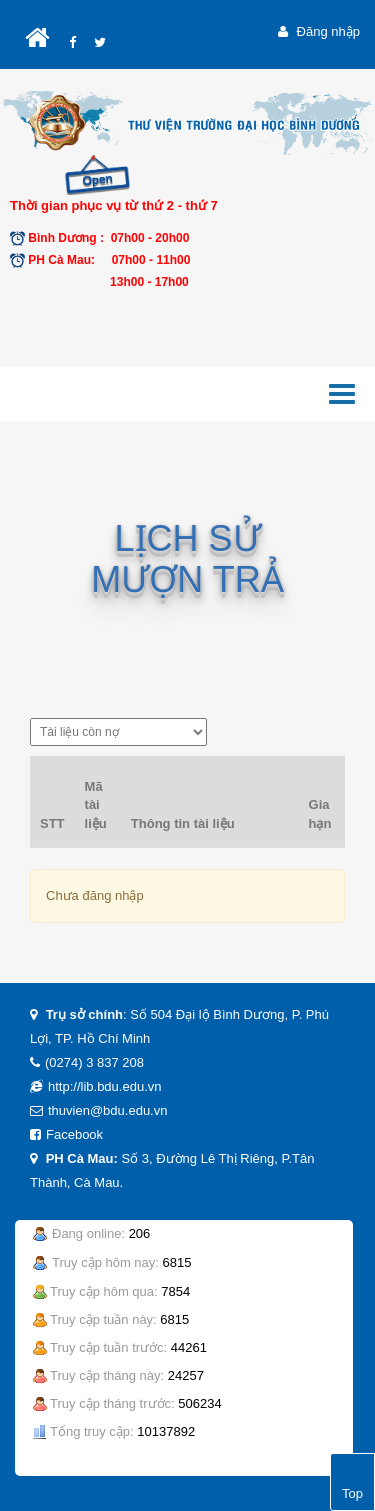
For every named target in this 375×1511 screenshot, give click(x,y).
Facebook (74, 1134)
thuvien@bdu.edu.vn (107, 1110)
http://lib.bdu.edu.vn (104, 1086)
